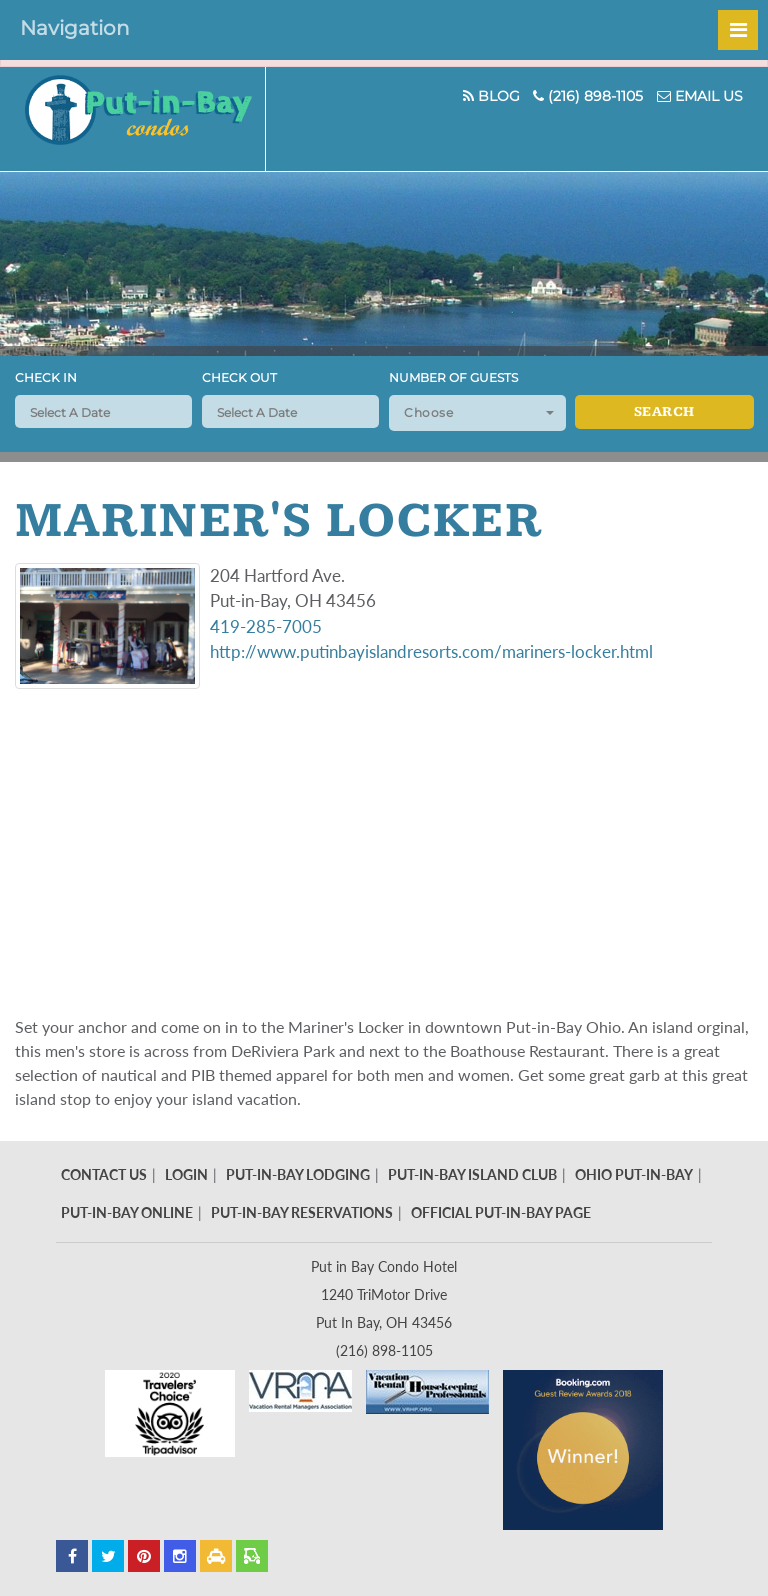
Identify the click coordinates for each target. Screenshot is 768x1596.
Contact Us (104, 1174)
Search (664, 412)
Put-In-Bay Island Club (472, 1174)
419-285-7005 (266, 626)
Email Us (700, 96)
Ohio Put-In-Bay (634, 1174)
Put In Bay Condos (147, 119)
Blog (490, 96)
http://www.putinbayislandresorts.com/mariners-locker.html (431, 651)
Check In (46, 377)
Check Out (239, 377)
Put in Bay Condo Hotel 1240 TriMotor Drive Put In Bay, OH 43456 (384, 1294)
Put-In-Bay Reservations (302, 1212)
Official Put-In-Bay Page (501, 1212)
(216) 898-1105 (588, 96)
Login (186, 1174)
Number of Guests (453, 377)
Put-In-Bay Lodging (298, 1174)
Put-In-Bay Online (127, 1212)
